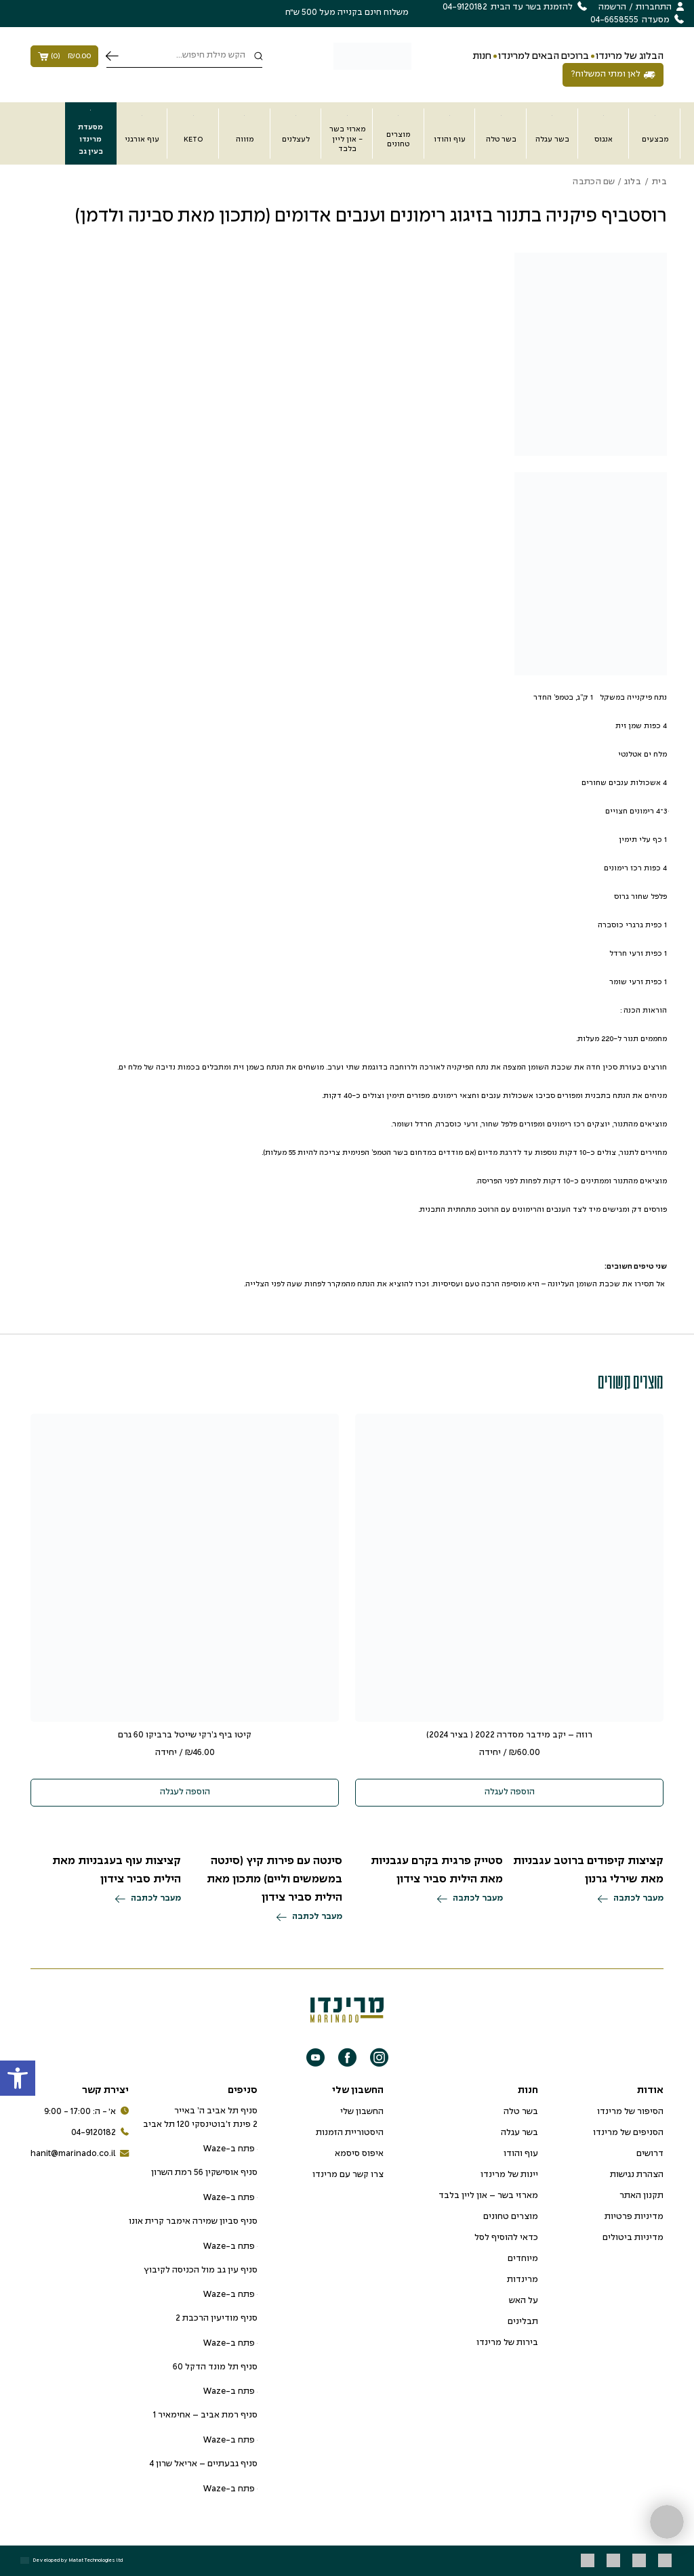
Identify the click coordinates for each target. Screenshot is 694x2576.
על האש (523, 2301)
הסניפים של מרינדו (628, 2133)
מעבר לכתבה (631, 1899)
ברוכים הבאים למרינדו (543, 56)
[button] (17, 2078)
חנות (481, 56)
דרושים (650, 2154)
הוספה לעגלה (510, 1792)
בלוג (632, 182)
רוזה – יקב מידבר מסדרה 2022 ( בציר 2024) (509, 1735)
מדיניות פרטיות (634, 2217)
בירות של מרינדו (507, 2343)
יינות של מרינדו (509, 2175)
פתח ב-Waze (230, 2149)
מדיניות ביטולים (633, 2238)
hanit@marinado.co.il (79, 2154)
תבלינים (523, 2322)
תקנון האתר (641, 2196)
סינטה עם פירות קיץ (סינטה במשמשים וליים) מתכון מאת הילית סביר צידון (274, 1879)
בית (659, 182)
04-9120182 (100, 2133)
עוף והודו (521, 2154)
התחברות (654, 7)
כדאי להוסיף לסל (506, 2238)
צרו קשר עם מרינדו (348, 2175)
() (64, 56)
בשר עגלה (519, 2133)
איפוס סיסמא (359, 2154)
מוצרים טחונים (510, 2217)
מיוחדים (523, 2259)
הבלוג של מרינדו (630, 56)
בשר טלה (521, 2112)
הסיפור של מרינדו (630, 2112)
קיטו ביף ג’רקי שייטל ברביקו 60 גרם (184, 1735)
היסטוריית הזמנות (350, 2133)
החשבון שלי (362, 2112)
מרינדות (522, 2280)
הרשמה (612, 7)
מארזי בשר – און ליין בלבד (488, 2196)
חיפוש (112, 56)
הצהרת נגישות (637, 2175)
